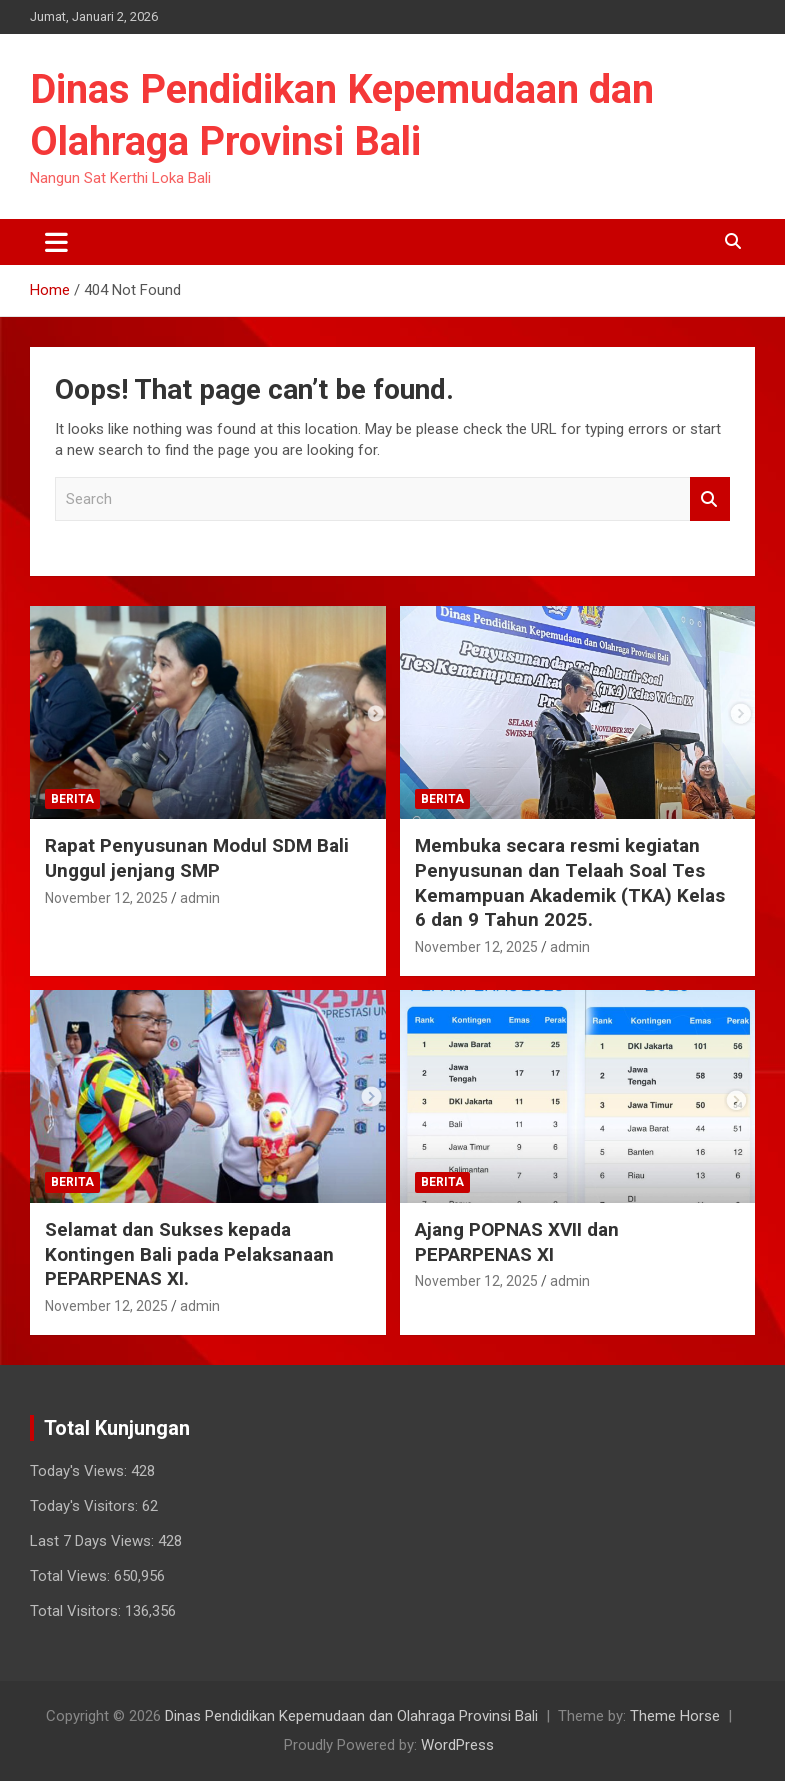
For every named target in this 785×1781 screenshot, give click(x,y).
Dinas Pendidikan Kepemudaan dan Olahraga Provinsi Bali (351, 1716)
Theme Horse (675, 1716)
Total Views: (72, 1576)
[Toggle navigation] (56, 242)
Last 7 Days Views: (94, 1541)
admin (200, 898)
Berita (72, 799)
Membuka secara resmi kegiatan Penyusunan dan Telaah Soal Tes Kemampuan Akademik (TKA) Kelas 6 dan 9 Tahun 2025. (570, 882)
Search (710, 499)
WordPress (457, 1745)
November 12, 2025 (106, 898)
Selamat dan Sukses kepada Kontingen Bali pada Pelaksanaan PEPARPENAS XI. (189, 1254)
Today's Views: (80, 1471)
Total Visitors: (77, 1611)
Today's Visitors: (86, 1506)
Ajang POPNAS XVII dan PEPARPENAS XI (517, 1242)
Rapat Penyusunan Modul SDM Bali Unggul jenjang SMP (197, 858)
